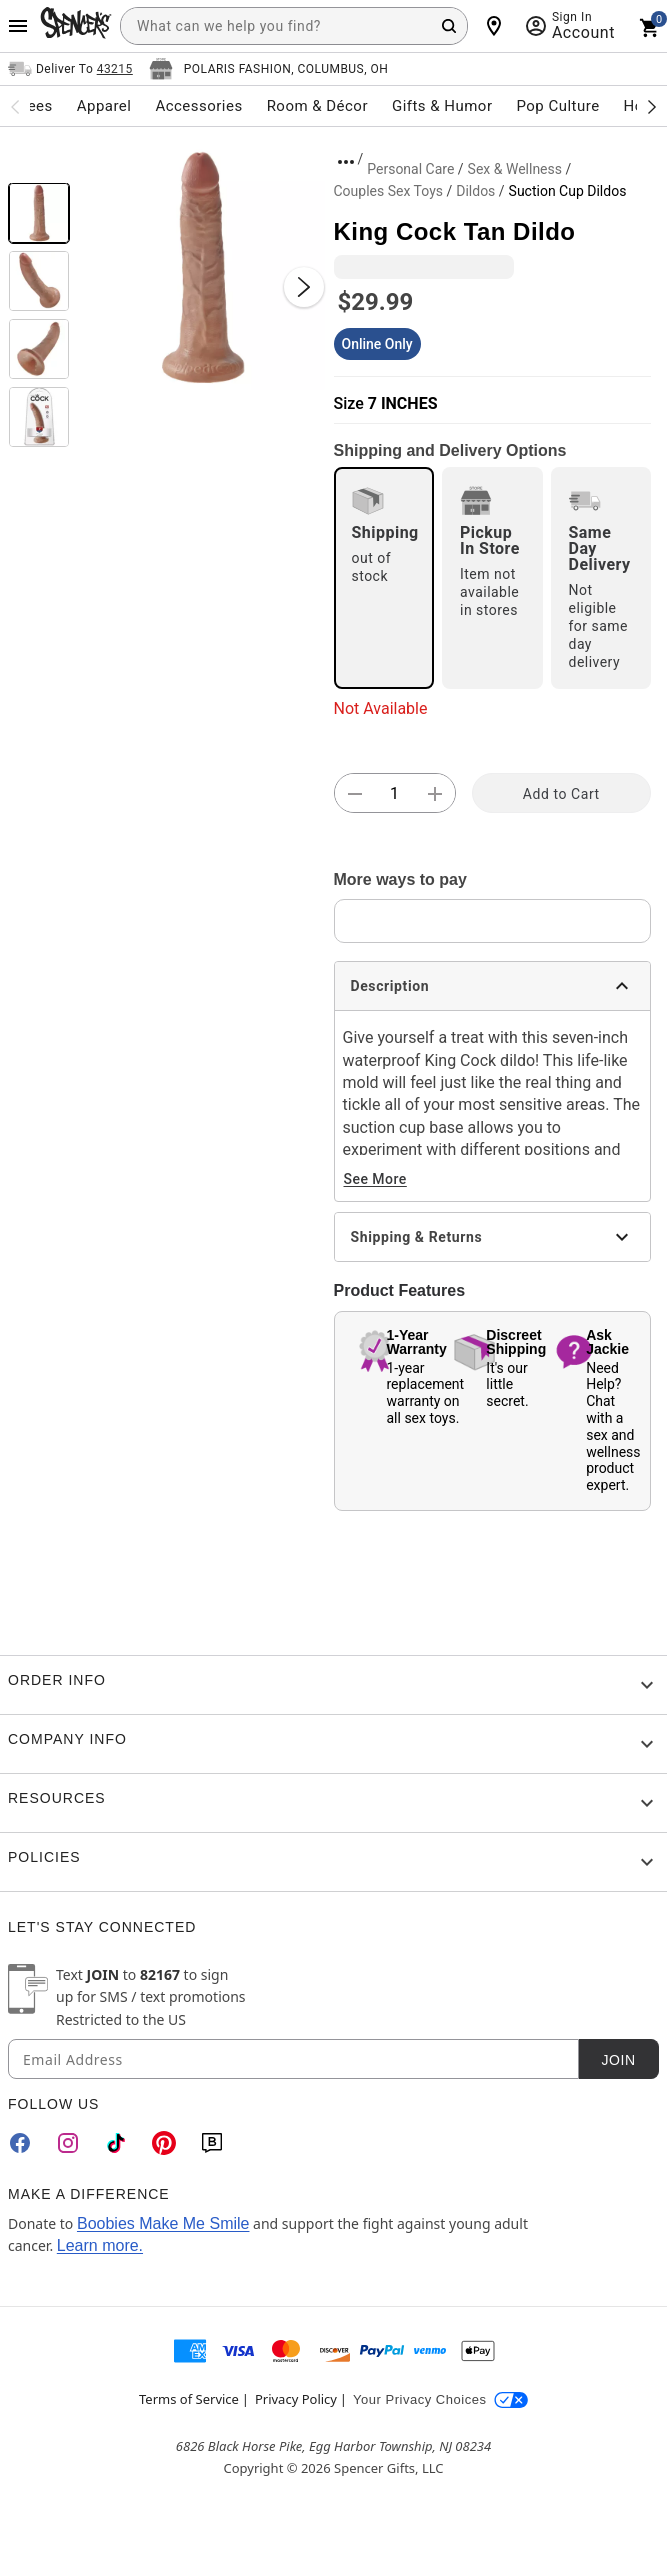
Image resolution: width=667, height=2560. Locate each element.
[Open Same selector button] (70, 69)
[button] (202, 267)
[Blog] (212, 2143)
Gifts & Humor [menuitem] (442, 106)
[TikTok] (116, 2143)
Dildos (475, 191)
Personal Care (410, 169)
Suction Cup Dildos (568, 191)
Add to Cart (561, 794)
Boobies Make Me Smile (163, 2223)
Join (618, 2060)
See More (375, 1179)
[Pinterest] (164, 2143)
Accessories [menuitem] (198, 106)
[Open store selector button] (269, 69)
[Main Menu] (18, 26)
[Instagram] (68, 2143)
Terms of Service (189, 2399)
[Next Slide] (304, 287)
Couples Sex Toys (389, 191)
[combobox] (294, 26)
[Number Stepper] (395, 794)
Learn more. (100, 2245)
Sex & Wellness (515, 169)
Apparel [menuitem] (104, 106)
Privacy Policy (296, 2399)
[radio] (384, 578)
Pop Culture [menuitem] (557, 106)
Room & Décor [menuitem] (317, 106)
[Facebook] (20, 2143)
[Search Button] (449, 26)
